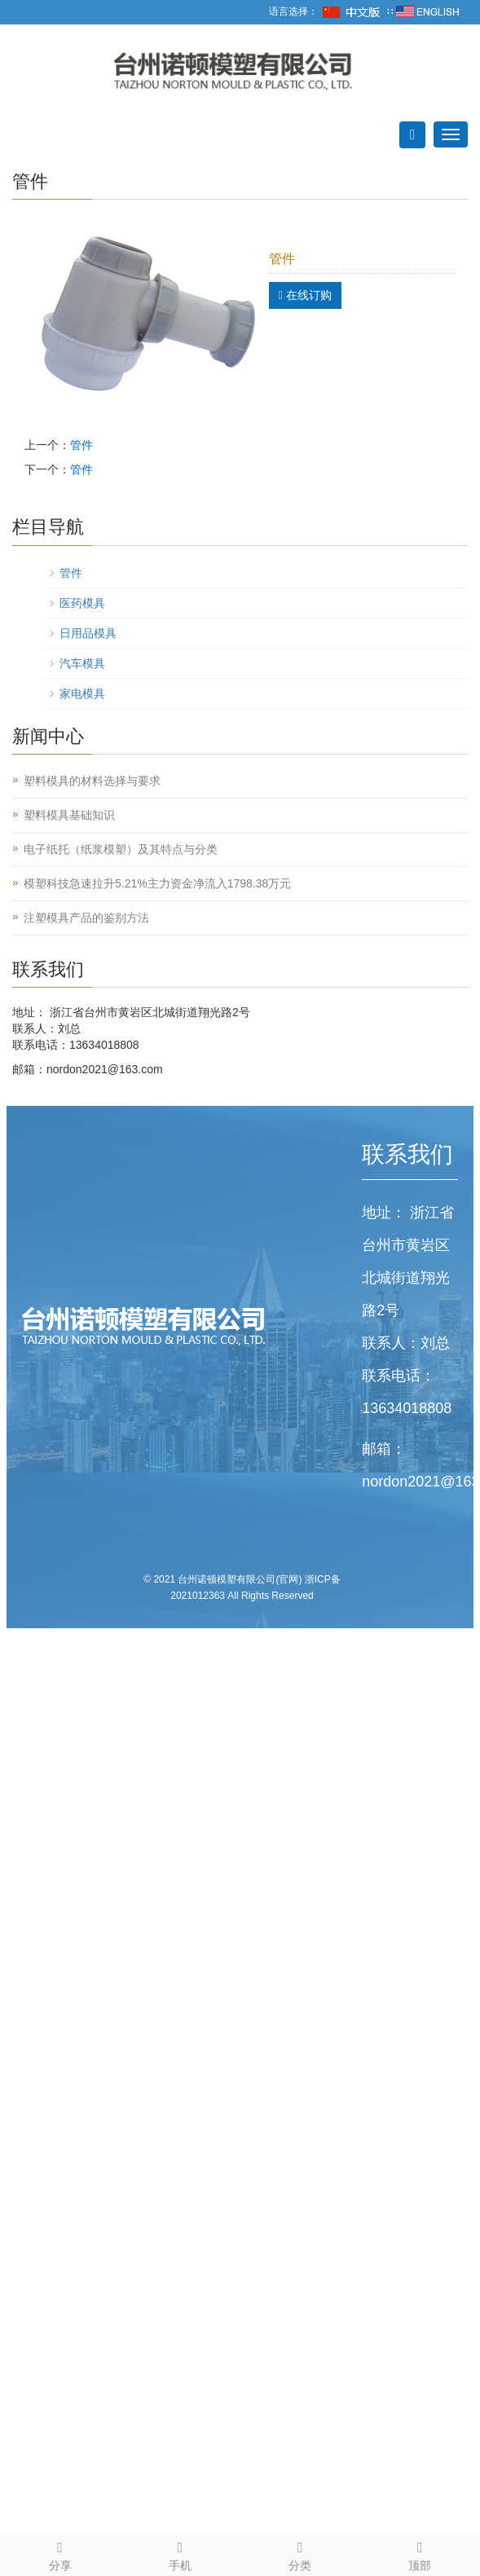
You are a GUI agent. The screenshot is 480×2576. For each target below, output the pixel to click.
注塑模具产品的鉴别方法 (86, 917)
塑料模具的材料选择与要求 (92, 780)
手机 (180, 2553)
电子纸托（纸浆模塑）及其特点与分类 (121, 849)
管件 (81, 444)
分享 (60, 2553)
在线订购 (305, 295)
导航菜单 (38, 135)
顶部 (420, 2553)
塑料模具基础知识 (69, 814)
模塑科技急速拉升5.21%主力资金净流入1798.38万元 (157, 883)
